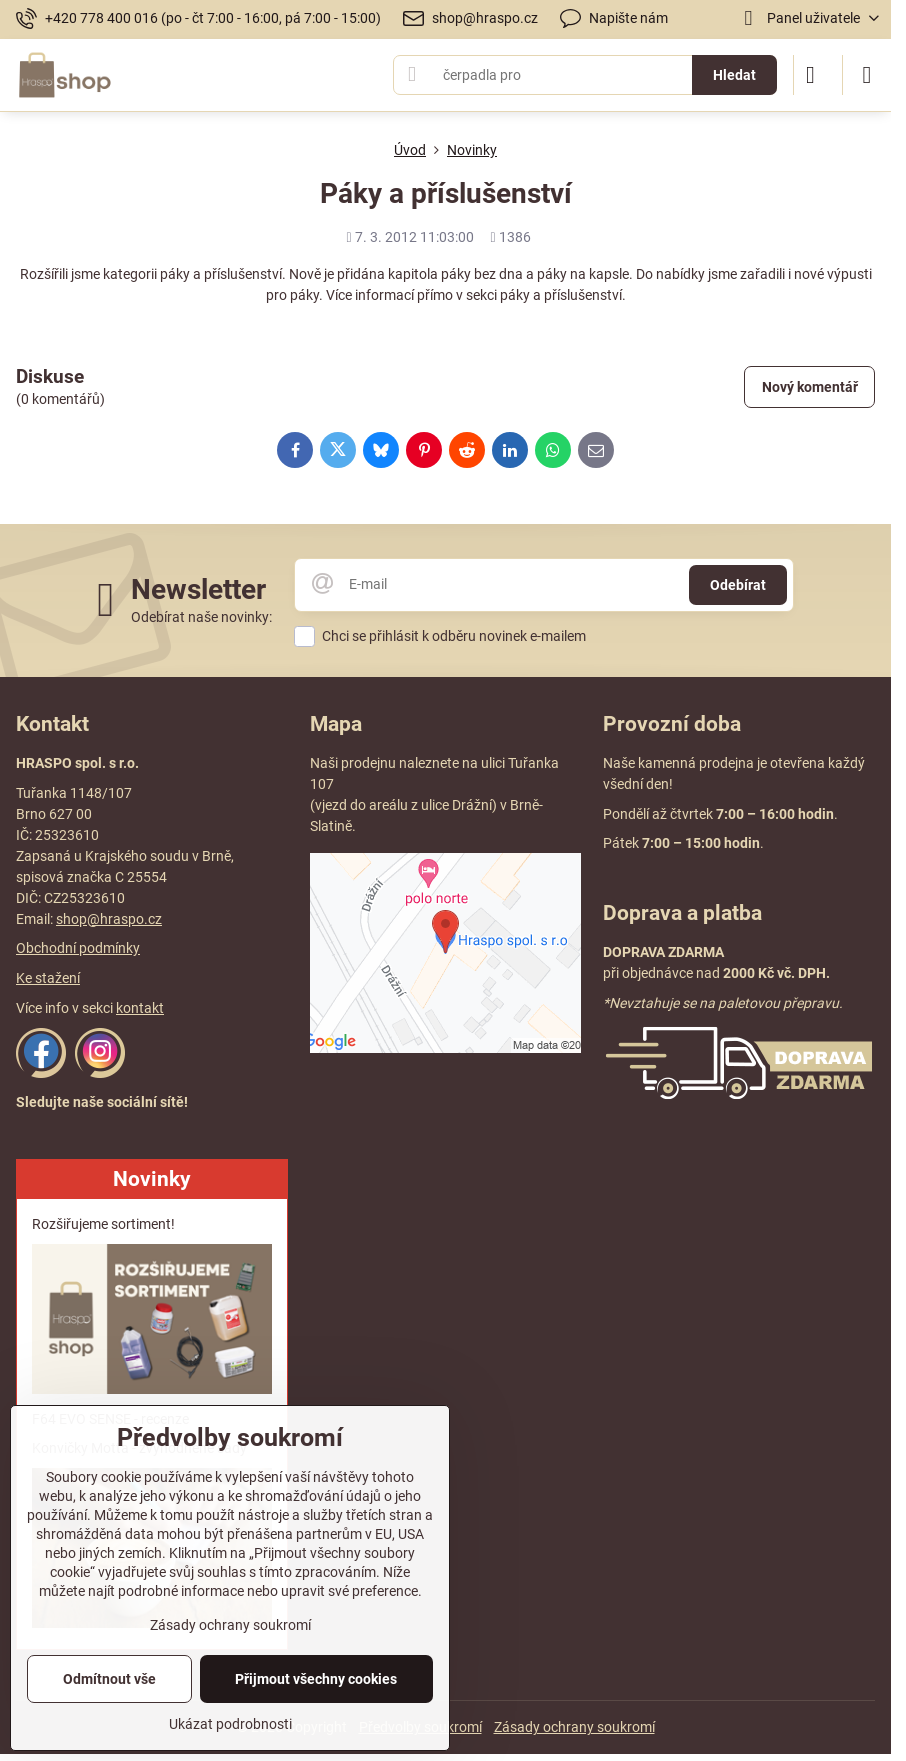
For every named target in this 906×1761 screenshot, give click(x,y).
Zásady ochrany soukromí (574, 1727)
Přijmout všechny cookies (316, 1679)
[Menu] (867, 75)
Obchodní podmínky (78, 948)
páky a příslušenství (561, 295)
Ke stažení (48, 978)
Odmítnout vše (109, 1679)
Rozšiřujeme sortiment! (103, 1224)
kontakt (140, 1008)
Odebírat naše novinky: (201, 617)
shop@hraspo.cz (109, 919)
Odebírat (738, 585)
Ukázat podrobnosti (230, 1724)
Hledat (734, 75)
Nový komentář (810, 387)
